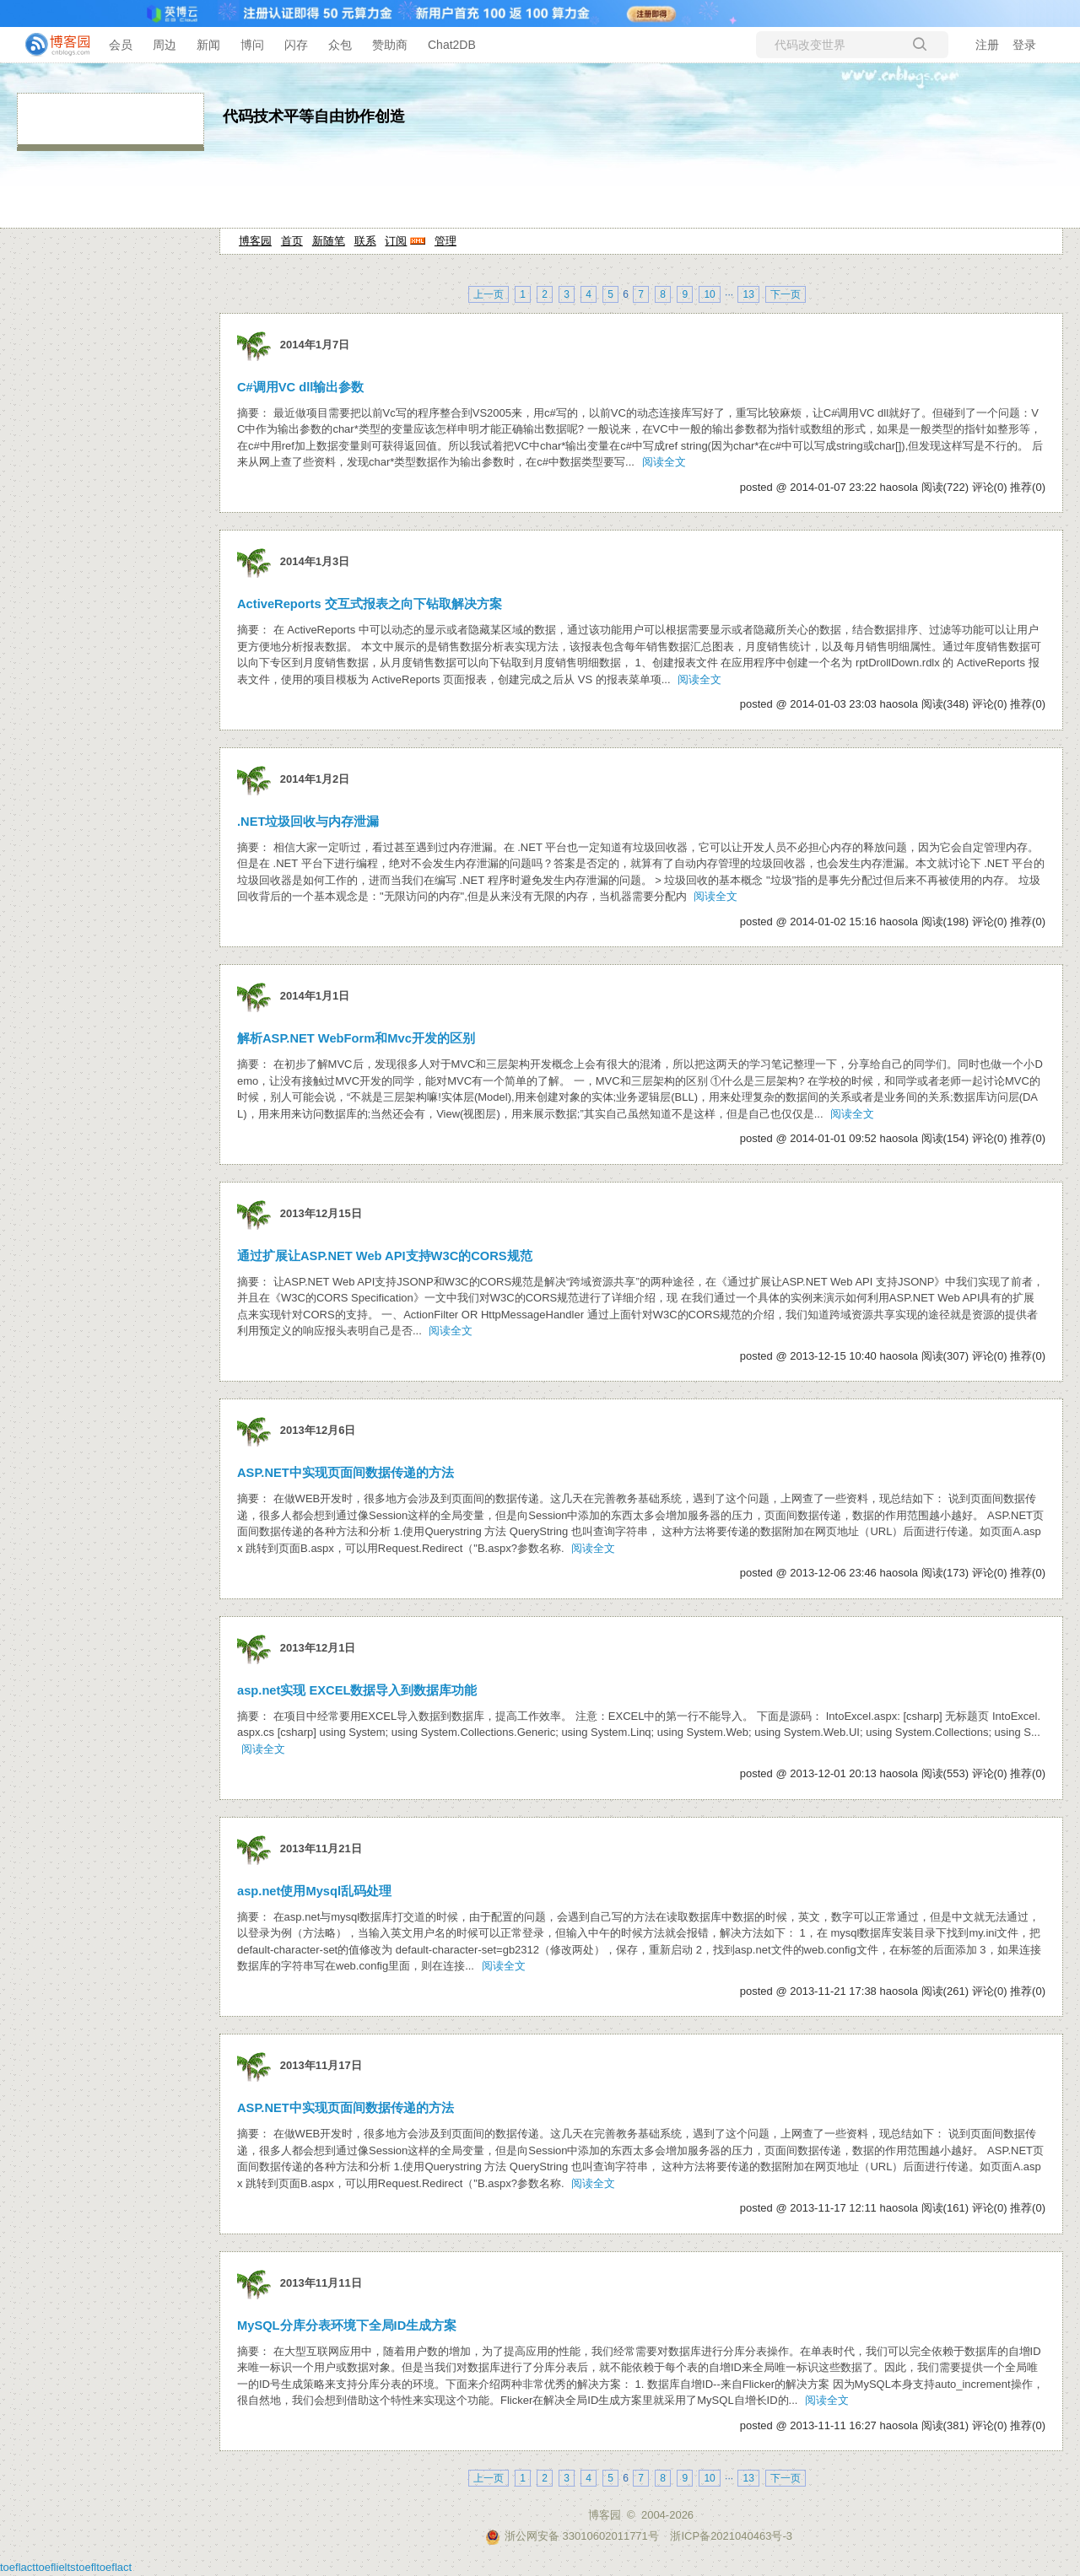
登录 (1024, 44)
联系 (365, 240)
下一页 (785, 294)
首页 (292, 240)
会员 (120, 44)
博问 (252, 44)
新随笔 (328, 240)
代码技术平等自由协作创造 (314, 116)
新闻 (208, 44)
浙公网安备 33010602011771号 (572, 2536)
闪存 (296, 44)
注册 (987, 44)
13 (747, 294)
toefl (10, 2567)
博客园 (255, 240)
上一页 (488, 294)
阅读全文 (664, 461)
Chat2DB (452, 44)
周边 (164, 44)
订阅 (396, 240)
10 (709, 294)
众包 (340, 44)
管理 (445, 240)
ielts (66, 2567)
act (28, 2567)
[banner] (50, 45)
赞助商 (390, 44)
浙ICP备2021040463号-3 (731, 2536)
